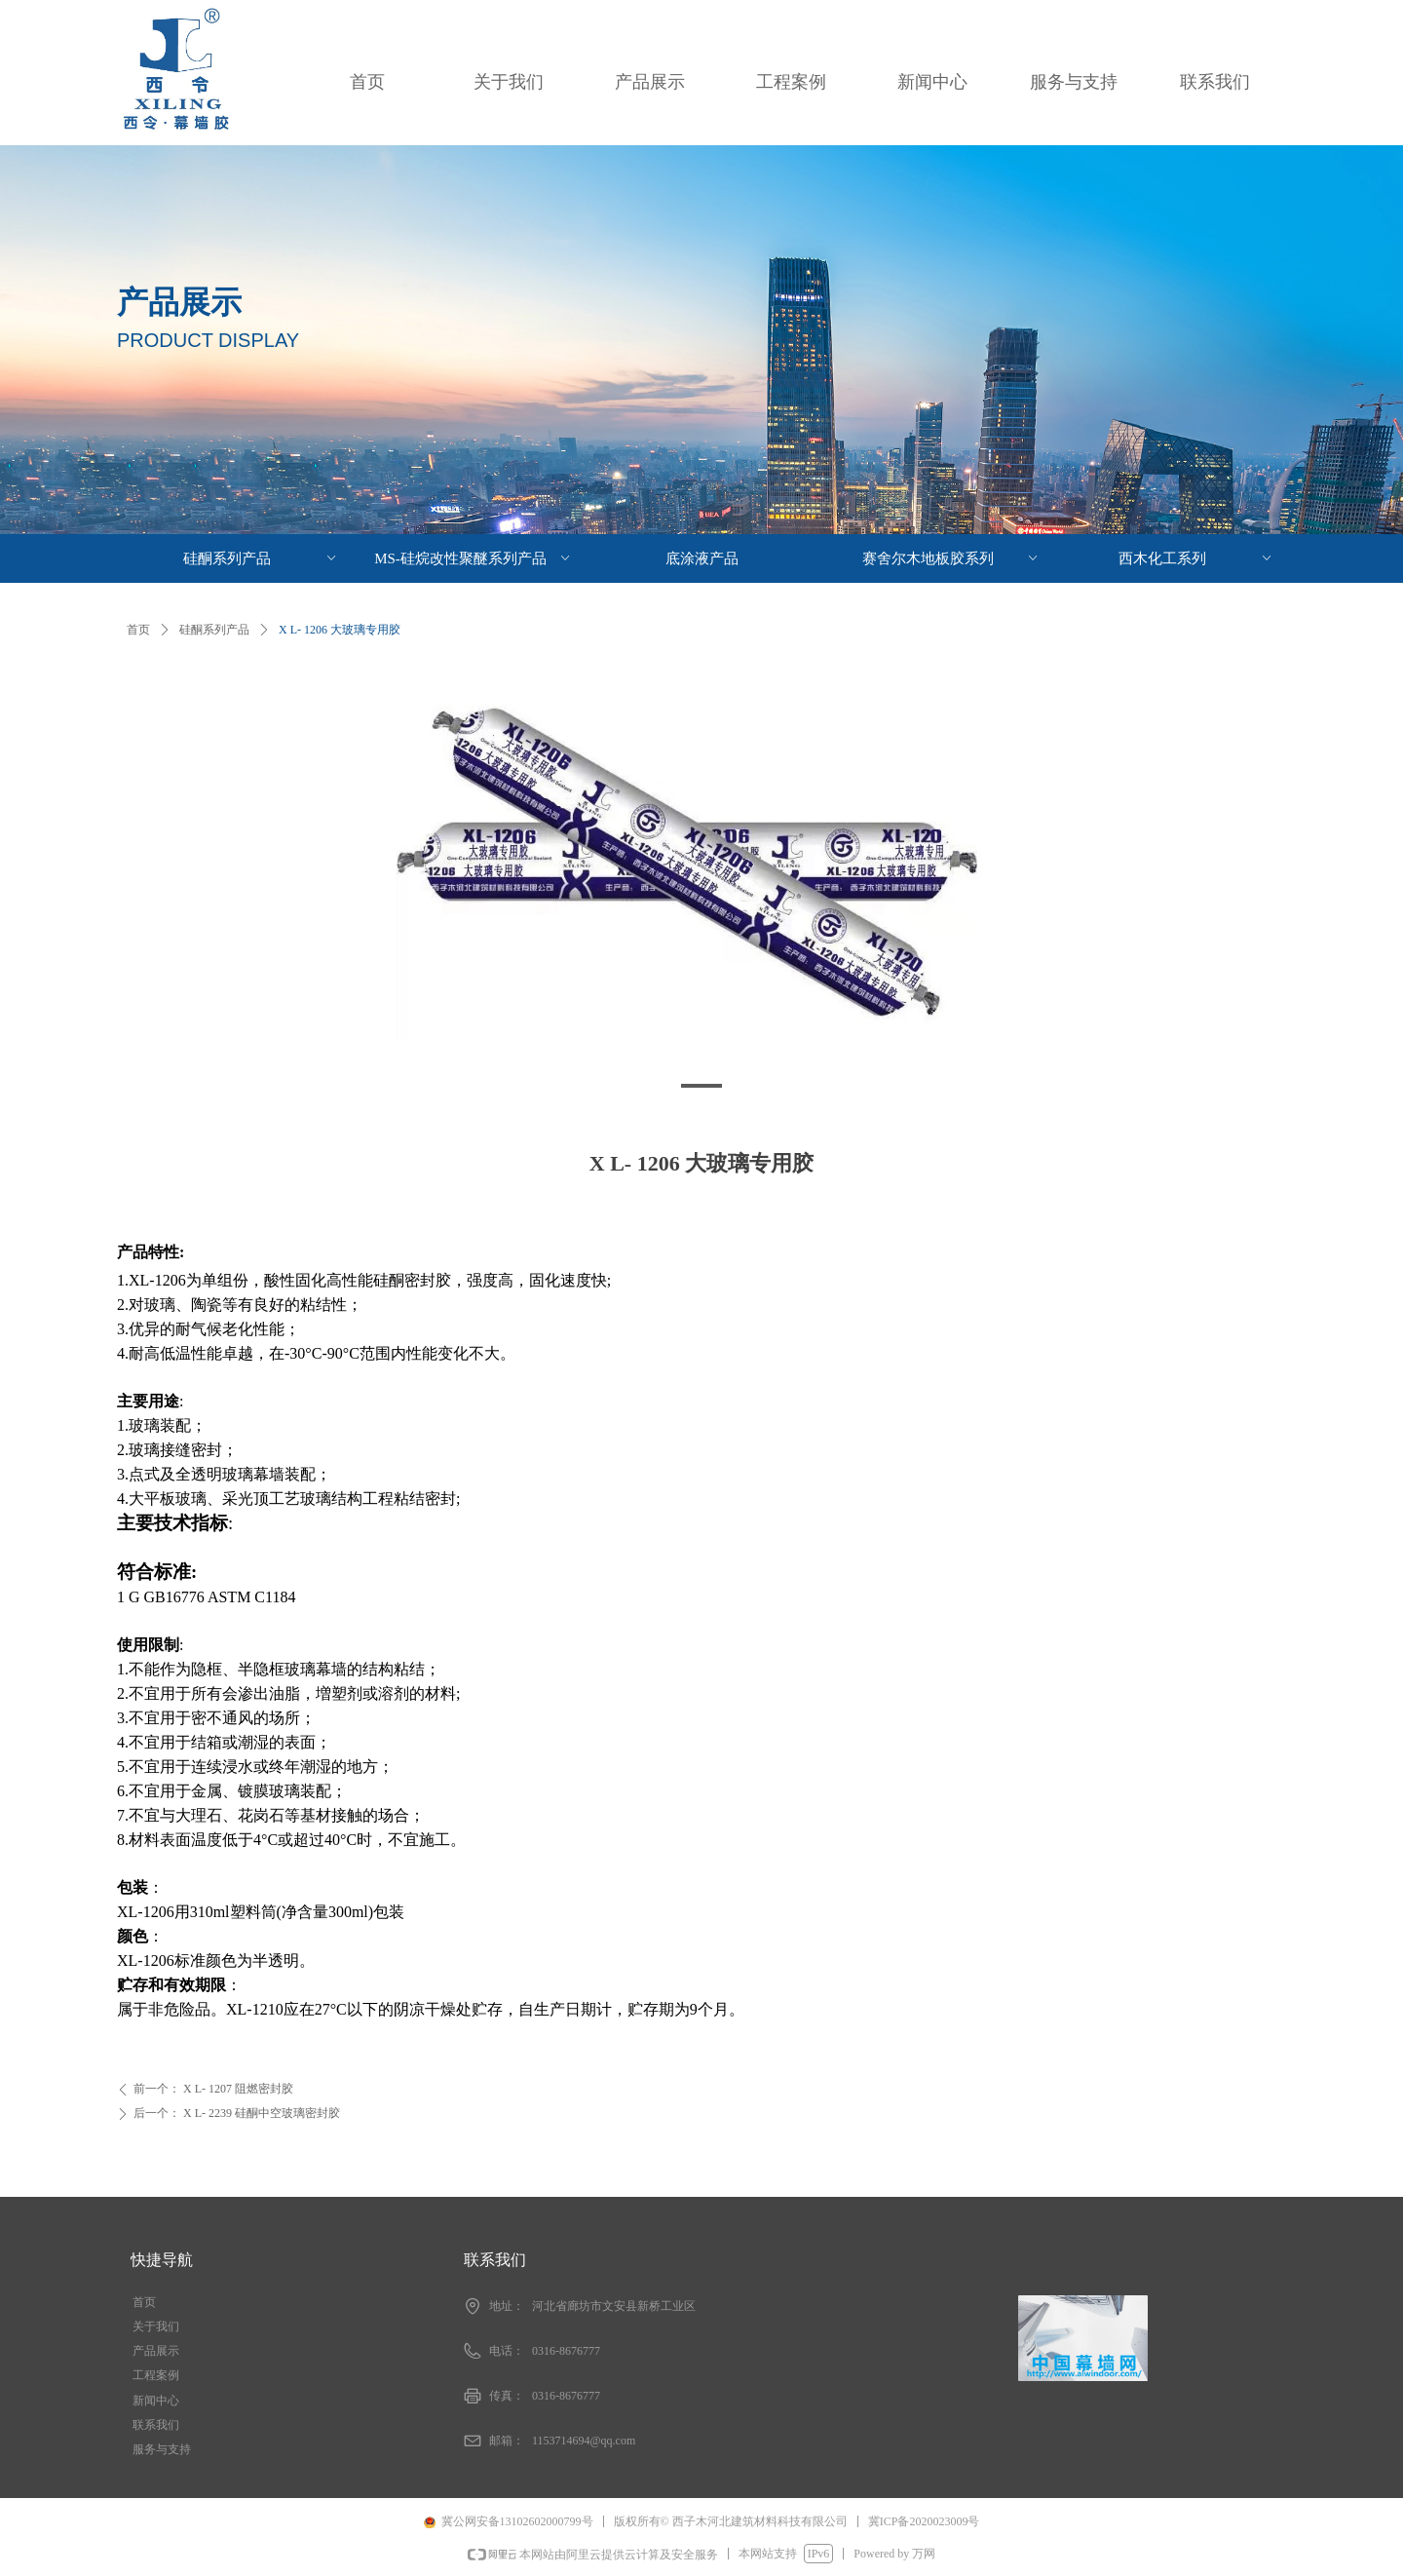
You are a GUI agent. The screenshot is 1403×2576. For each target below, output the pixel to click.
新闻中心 (932, 82)
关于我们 (509, 82)
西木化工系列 (1197, 558)
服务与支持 (1074, 82)
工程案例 (791, 82)
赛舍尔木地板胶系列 (951, 558)
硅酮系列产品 (214, 629)
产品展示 (650, 82)
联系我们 (1215, 82)
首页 (367, 82)
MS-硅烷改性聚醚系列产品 (473, 558)
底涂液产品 (702, 558)
